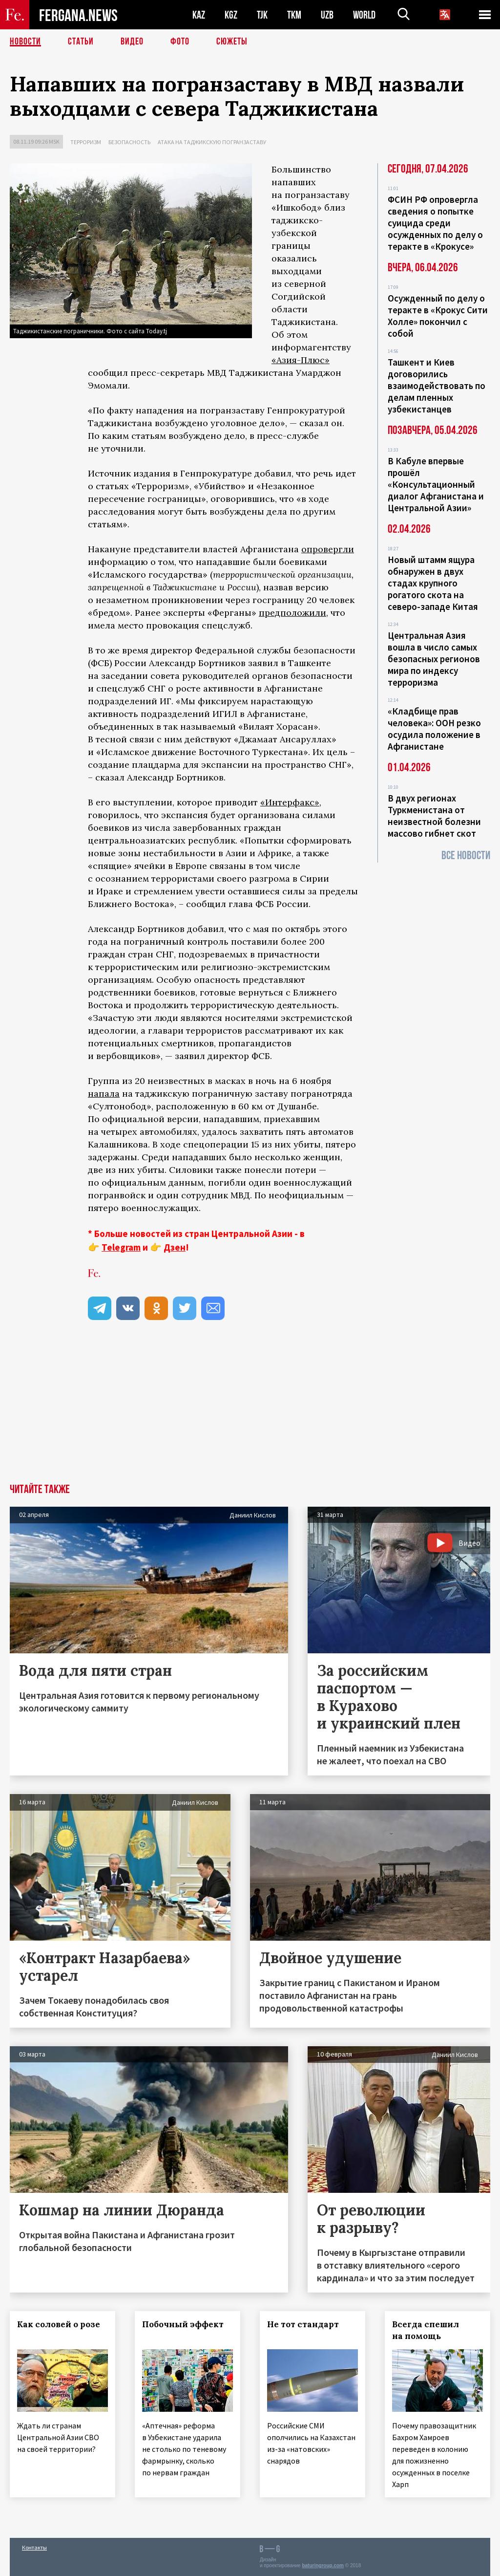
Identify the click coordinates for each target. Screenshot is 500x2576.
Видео (132, 41)
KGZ (231, 15)
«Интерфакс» (289, 802)
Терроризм (85, 142)
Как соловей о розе (58, 2324)
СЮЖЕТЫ (232, 41)
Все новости (465, 855)
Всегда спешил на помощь (425, 2330)
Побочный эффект (183, 2324)
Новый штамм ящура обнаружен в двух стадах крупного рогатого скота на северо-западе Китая (433, 583)
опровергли (327, 549)
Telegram (121, 1247)
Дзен (175, 1247)
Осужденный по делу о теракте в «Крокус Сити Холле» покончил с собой (438, 315)
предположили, (293, 612)
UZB (327, 15)
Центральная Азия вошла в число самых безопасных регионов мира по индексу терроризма (434, 658)
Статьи (81, 41)
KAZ (198, 15)
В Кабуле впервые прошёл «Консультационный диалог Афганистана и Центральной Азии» (436, 484)
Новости (25, 41)
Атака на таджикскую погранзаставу (212, 142)
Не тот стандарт (303, 2324)
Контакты (34, 2547)
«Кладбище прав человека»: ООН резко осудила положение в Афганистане (434, 728)
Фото (179, 41)
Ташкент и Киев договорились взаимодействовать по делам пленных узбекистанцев (436, 385)
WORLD (364, 15)
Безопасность (129, 142)
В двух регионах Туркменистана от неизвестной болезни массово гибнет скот (434, 815)
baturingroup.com (323, 2565)
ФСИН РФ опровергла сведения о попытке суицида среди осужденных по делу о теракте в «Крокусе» (435, 223)
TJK (262, 15)
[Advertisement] (250, 1410)
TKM (294, 15)
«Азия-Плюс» (300, 360)
